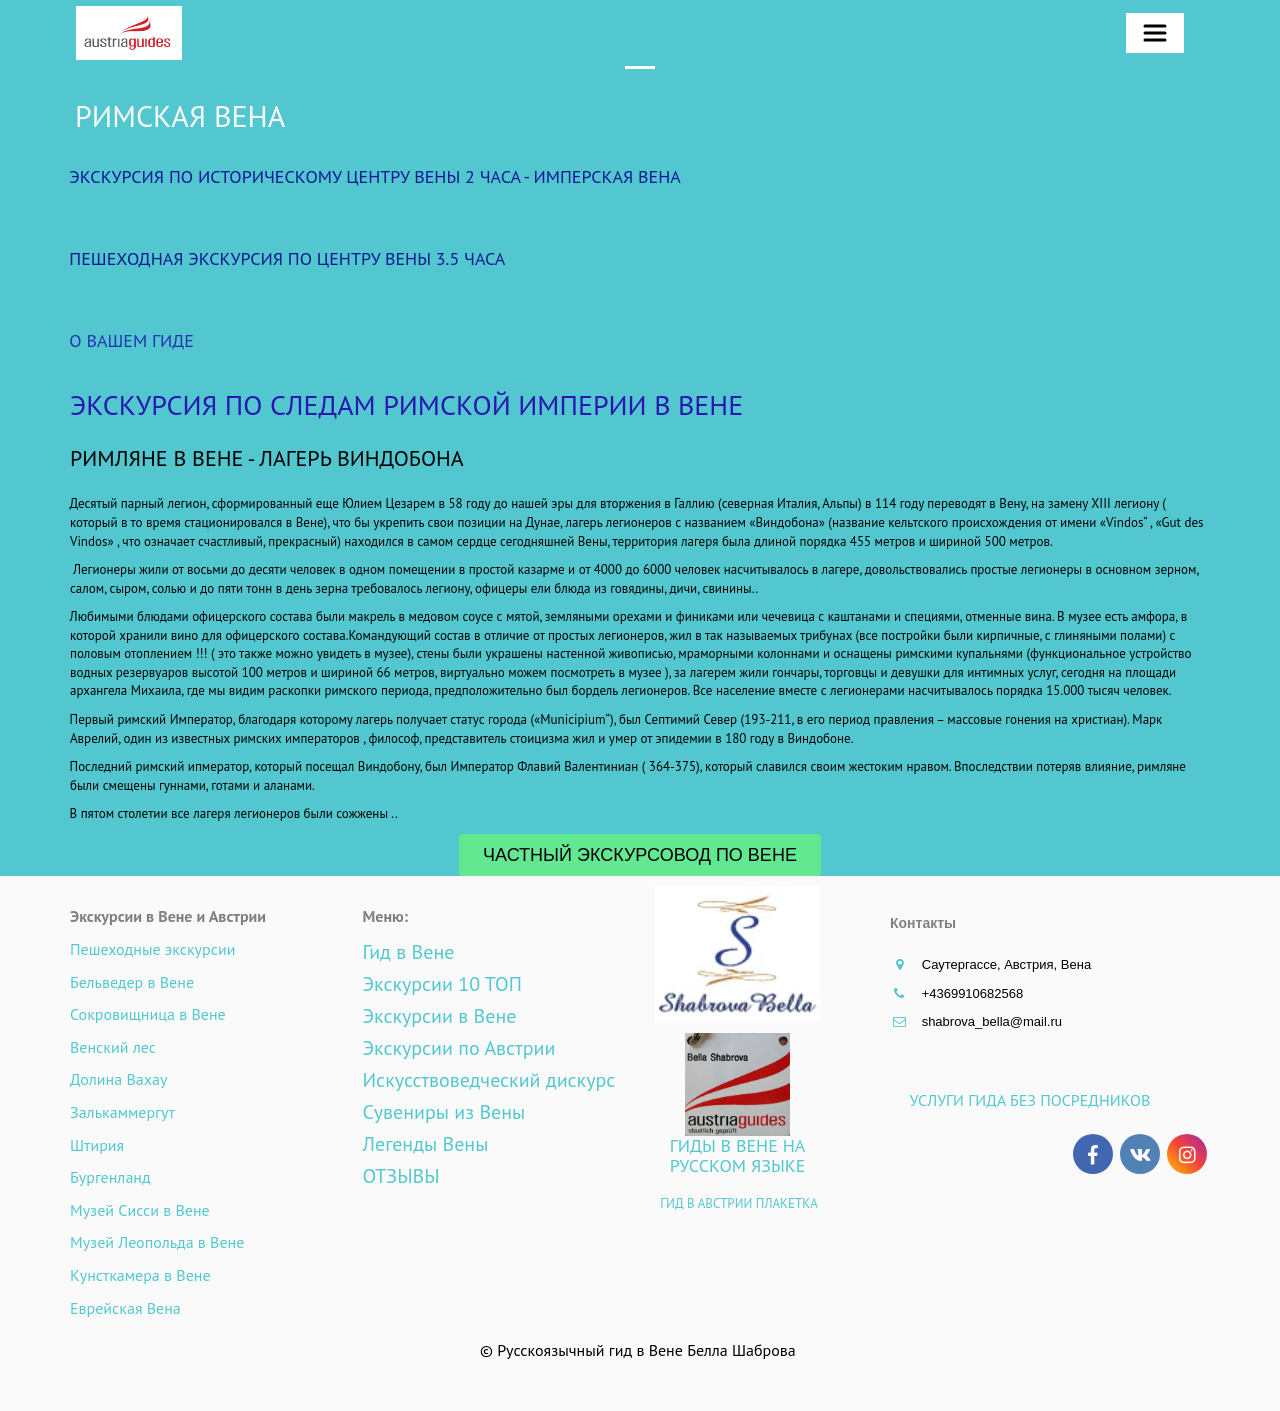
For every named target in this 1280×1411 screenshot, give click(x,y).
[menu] (1168, 33)
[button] (1155, 33)
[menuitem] (1155, 33)
